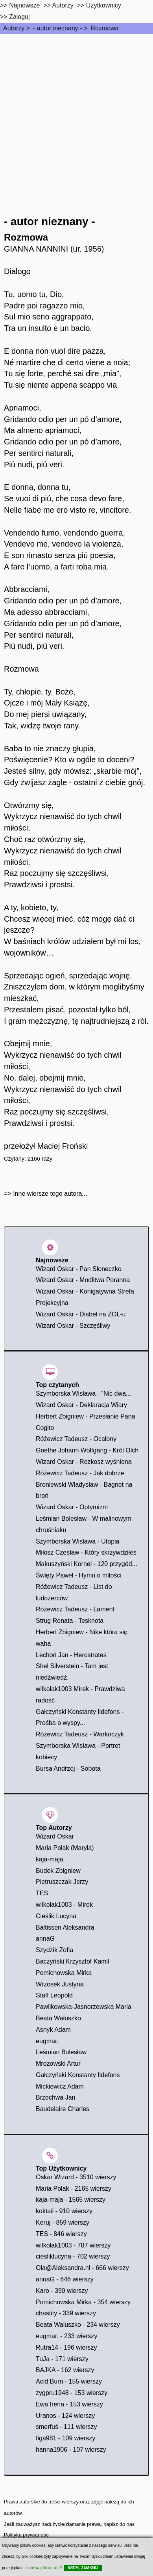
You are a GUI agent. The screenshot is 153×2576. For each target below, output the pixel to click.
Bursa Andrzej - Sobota (68, 1768)
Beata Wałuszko (58, 2018)
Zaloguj (19, 16)
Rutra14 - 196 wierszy (66, 2347)
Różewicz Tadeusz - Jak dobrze (80, 1473)
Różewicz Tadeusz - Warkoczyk (80, 1734)
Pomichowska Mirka (64, 1972)
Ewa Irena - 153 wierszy (69, 2404)
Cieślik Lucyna (56, 1916)
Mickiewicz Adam (60, 2086)
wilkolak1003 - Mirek (64, 1904)
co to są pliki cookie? (44, 2568)
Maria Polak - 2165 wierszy (73, 2188)
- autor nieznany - (57, 28)
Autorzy (13, 28)
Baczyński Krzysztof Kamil (72, 1961)
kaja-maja (49, 1859)
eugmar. (47, 2041)
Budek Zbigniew (58, 1870)
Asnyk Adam (53, 2029)
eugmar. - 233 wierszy (67, 2336)
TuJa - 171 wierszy (62, 2359)
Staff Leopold (54, 1995)
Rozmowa (104, 28)
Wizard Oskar (55, 1836)
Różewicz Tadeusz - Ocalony (76, 1438)
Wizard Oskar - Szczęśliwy (73, 1325)
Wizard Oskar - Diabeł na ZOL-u (81, 1314)
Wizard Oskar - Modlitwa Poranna (83, 1280)
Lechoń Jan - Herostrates (71, 1655)
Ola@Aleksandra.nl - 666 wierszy (82, 2267)
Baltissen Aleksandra (65, 1927)
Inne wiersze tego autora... (50, 1193)
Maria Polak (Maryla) (65, 1847)
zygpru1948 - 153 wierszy (71, 2392)
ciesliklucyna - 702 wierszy (73, 2256)
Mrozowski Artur (58, 2063)
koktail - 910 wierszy (64, 2211)
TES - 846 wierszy (61, 2234)
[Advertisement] (76, 114)
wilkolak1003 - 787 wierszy (73, 2245)
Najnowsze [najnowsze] (24, 5)
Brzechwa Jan (56, 2097)
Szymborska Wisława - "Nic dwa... (83, 1393)
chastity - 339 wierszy (66, 2313)
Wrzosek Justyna (60, 1984)
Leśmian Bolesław (61, 2052)
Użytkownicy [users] (103, 5)
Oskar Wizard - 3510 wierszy (76, 2177)
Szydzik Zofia (54, 1950)
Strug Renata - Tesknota (69, 1620)
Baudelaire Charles (62, 2109)
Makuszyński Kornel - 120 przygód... (86, 1564)
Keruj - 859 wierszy (62, 2222)
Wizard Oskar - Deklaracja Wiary (81, 1405)
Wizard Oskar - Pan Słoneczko (79, 1269)
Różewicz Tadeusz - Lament (75, 1609)
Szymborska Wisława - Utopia (78, 1541)
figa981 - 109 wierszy (65, 2438)
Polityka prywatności (27, 2535)
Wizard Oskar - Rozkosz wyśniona (84, 1461)
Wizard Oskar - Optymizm (72, 1507)
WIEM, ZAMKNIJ (83, 2568)
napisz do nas (119, 2524)
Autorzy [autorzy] (63, 5)
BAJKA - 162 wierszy (65, 2370)
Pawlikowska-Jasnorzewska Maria (83, 2006)
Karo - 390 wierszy (62, 2290)
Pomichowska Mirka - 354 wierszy (83, 2302)
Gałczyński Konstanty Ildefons (78, 2075)
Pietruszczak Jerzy (62, 1881)
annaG (45, 1938)
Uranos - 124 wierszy (65, 2415)
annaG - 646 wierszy (65, 2279)
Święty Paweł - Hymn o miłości (79, 1575)
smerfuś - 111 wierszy (66, 2426)
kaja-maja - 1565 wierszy (70, 2199)
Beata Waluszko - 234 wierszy (78, 2324)
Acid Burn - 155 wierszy (69, 2381)
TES (42, 1893)
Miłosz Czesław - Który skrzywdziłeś (86, 1552)
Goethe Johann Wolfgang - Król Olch (87, 1450)
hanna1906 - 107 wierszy (71, 2449)
